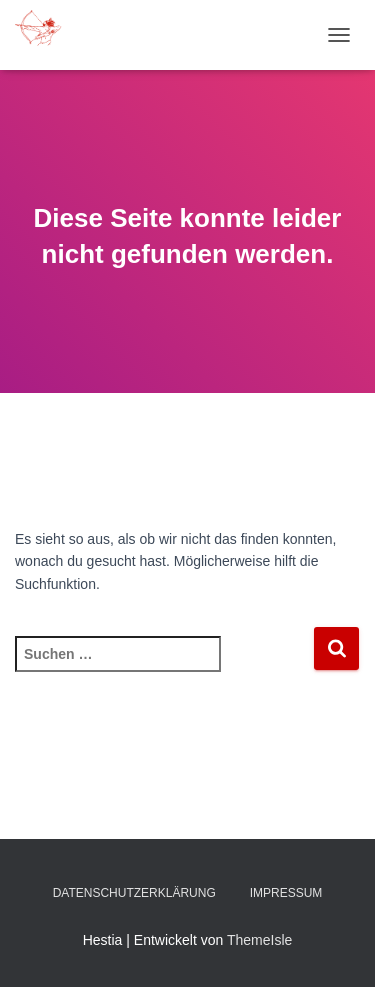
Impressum (286, 893)
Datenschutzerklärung (134, 893)
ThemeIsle (259, 940)
